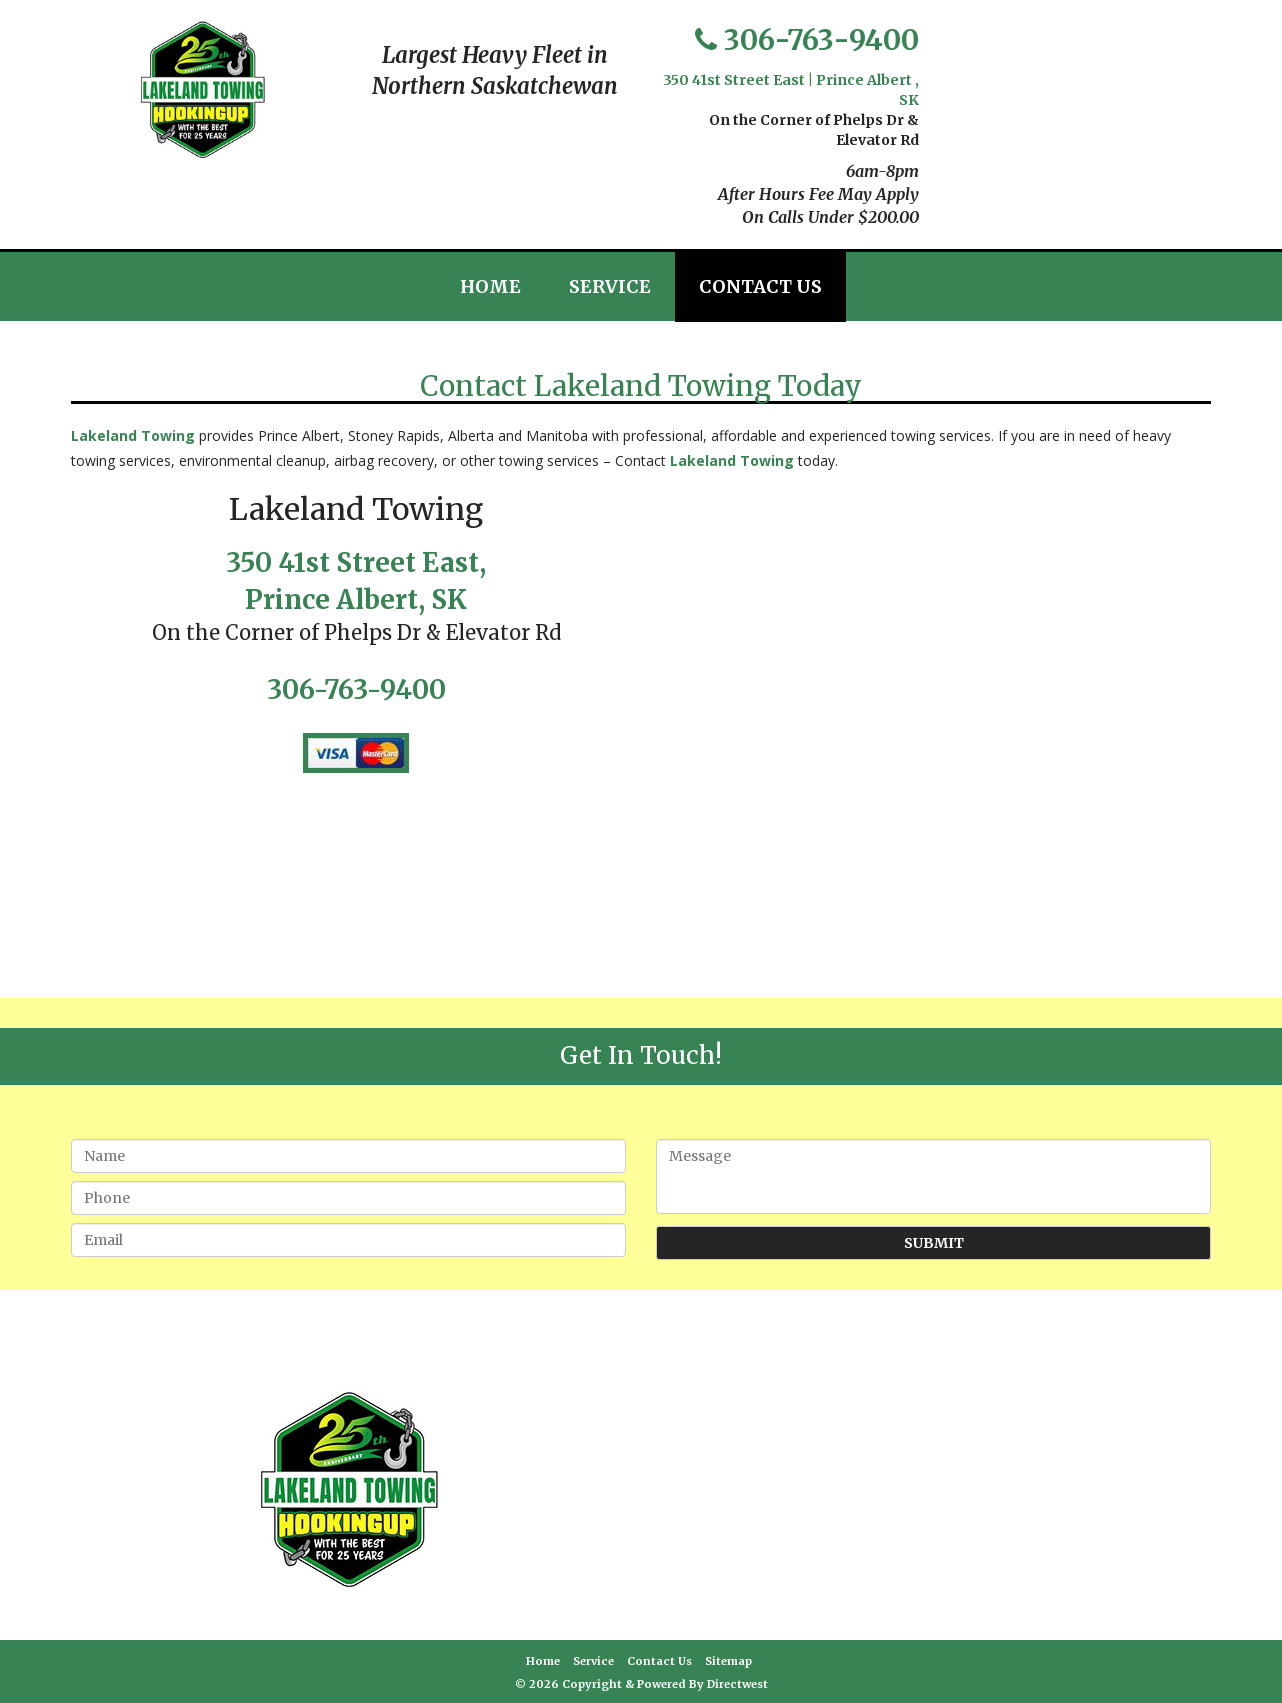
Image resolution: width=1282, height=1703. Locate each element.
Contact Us (760, 286)
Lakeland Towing (133, 435)
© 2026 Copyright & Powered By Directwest (641, 1684)
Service (610, 286)
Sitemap (728, 1661)
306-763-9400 (821, 40)
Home (490, 286)
